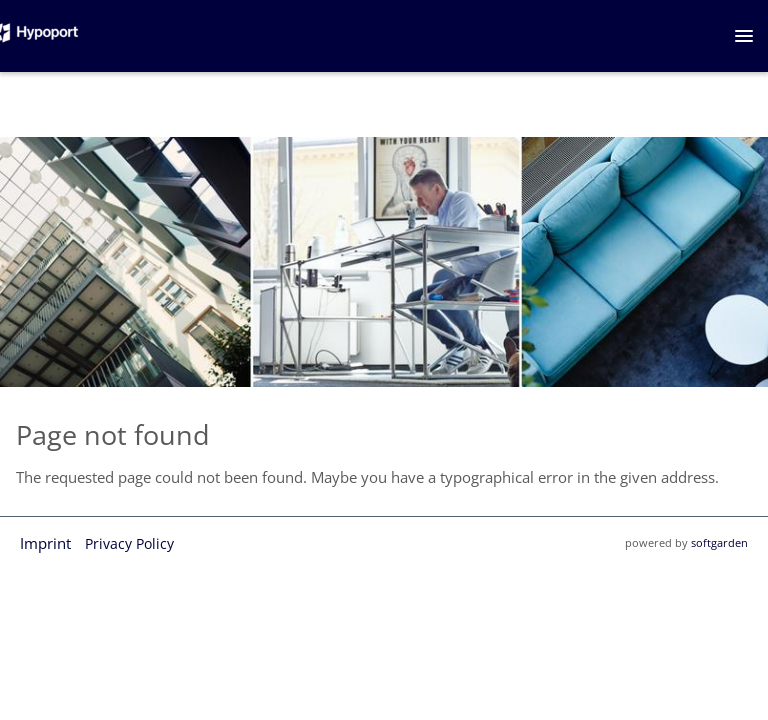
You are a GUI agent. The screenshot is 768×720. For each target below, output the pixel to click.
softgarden (719, 542)
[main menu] (744, 36)
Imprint (45, 543)
